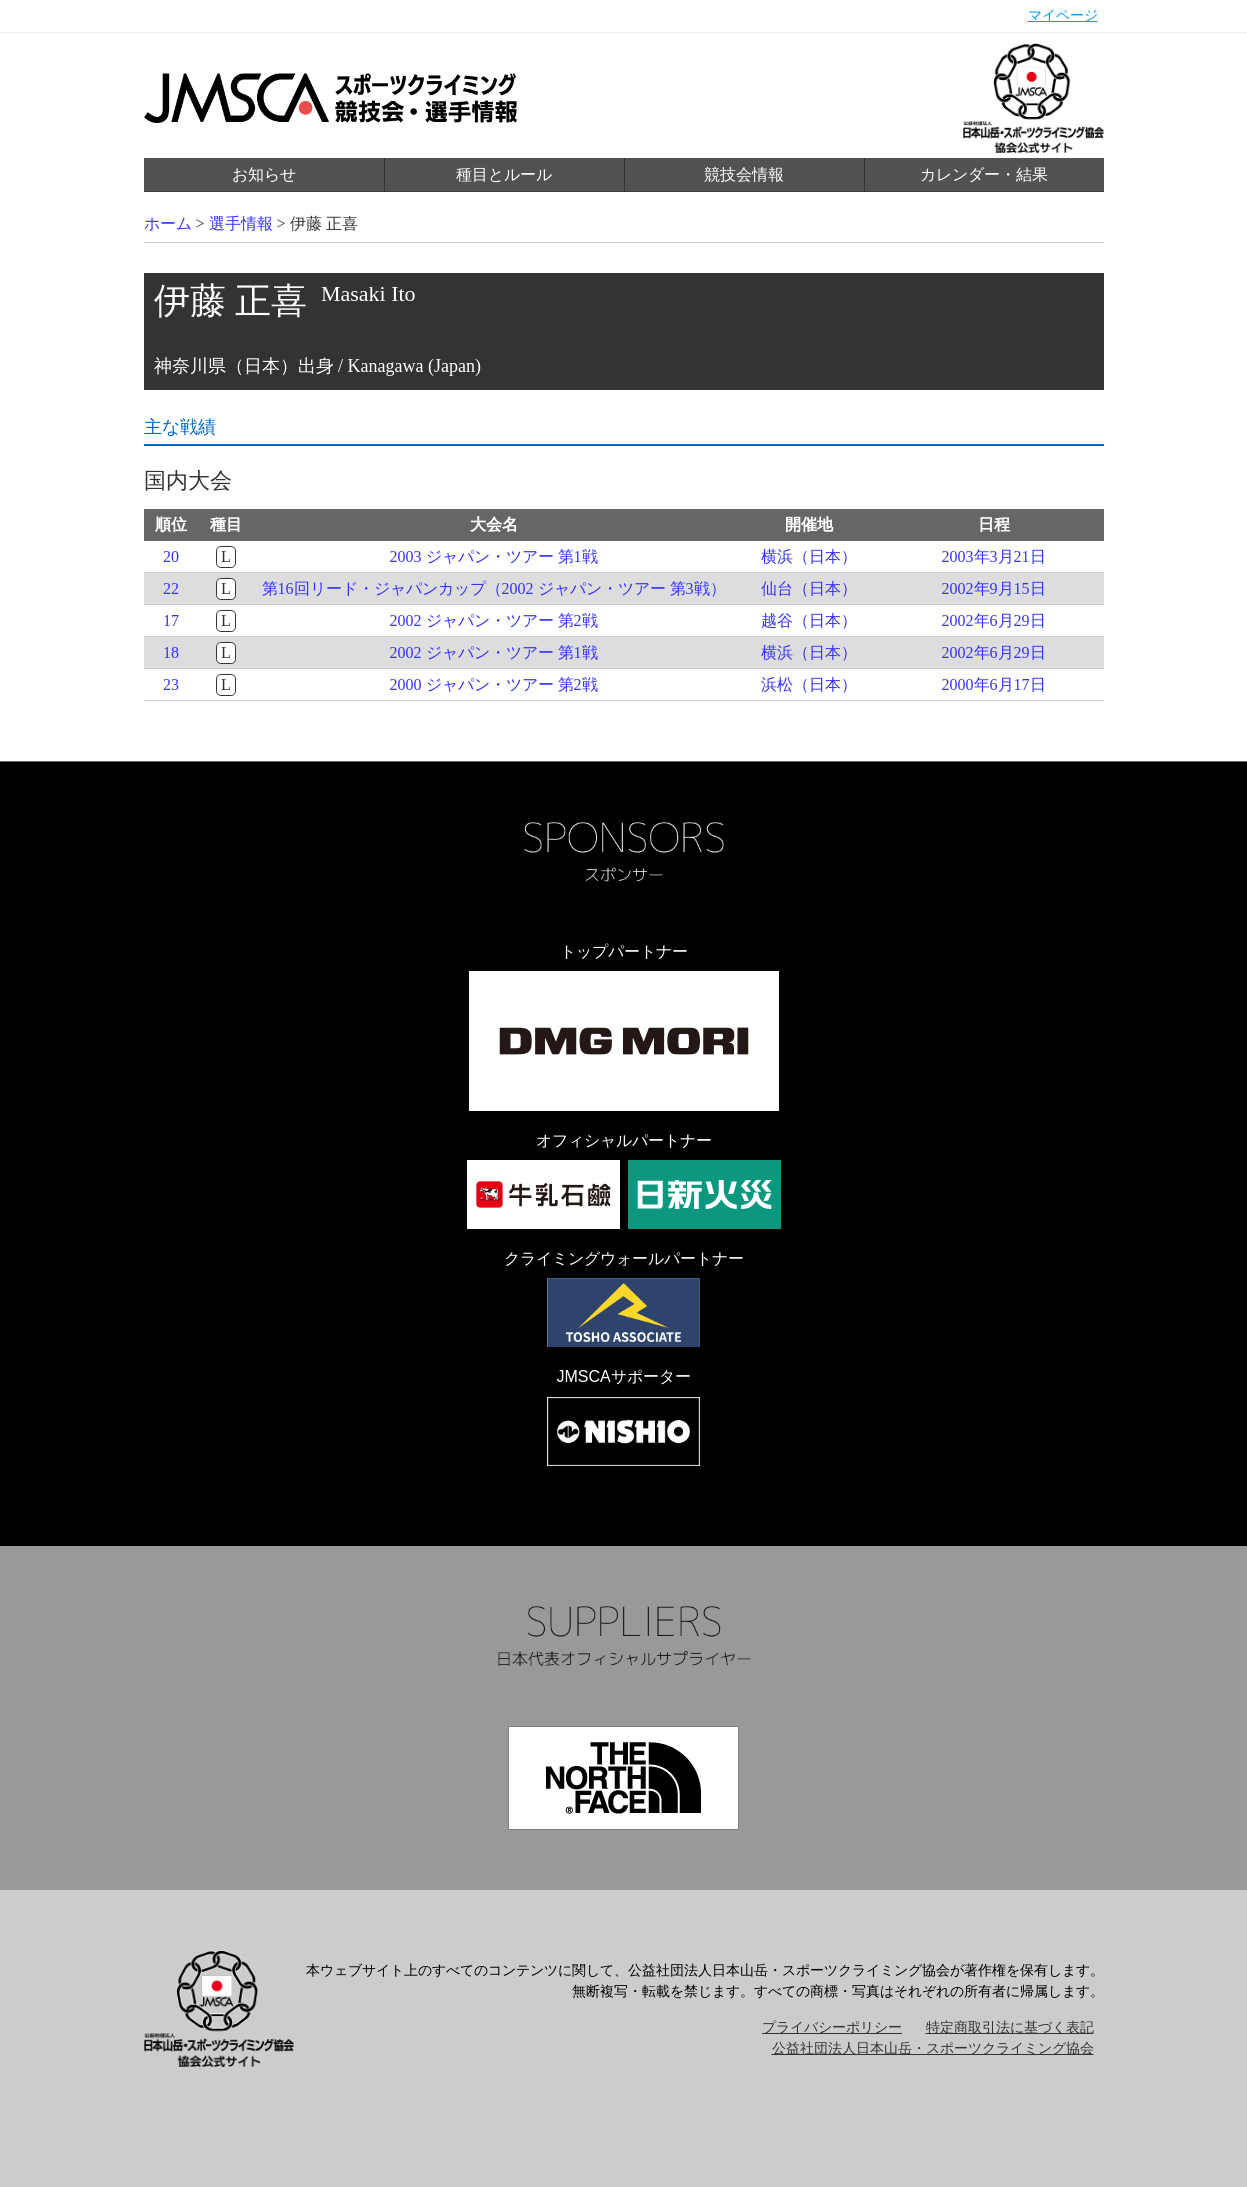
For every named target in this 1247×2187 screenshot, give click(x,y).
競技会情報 (744, 174)
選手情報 (241, 223)
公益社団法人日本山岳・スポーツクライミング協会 (933, 2048)
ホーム (168, 223)
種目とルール (504, 174)
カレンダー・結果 (984, 174)
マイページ (1063, 15)
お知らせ (264, 174)
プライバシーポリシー (832, 2027)
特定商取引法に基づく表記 (1010, 2027)
